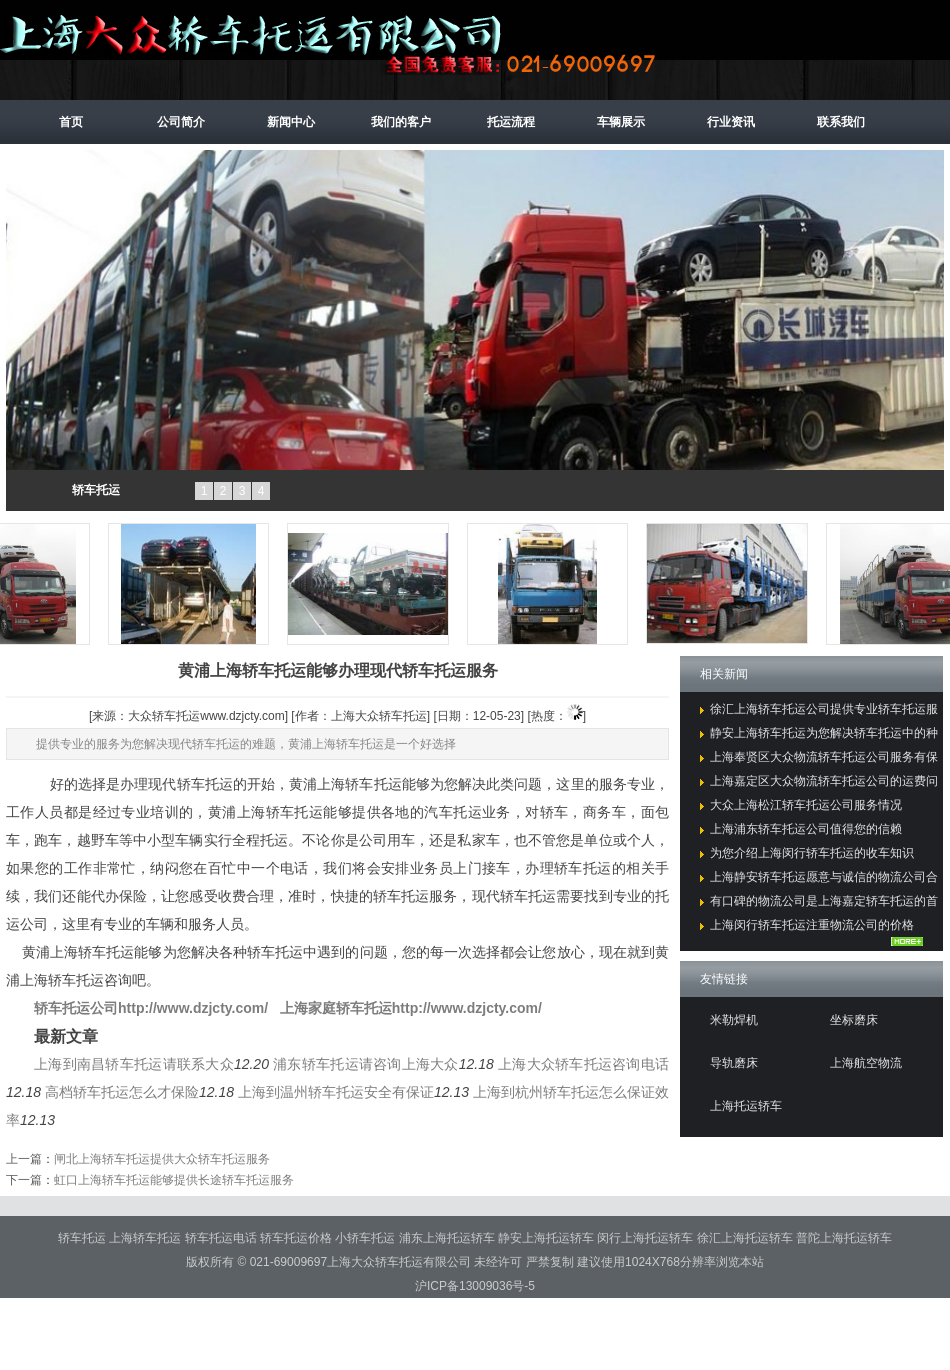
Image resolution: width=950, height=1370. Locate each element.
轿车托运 (96, 490)
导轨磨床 (734, 1063)
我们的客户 (401, 122)
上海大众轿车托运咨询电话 (583, 1064)
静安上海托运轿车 (547, 1238)
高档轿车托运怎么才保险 (122, 1092)
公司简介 (181, 122)
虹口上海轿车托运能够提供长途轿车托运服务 (174, 1180)
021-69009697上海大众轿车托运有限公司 (360, 1262)
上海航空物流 (866, 1063)
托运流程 (511, 122)
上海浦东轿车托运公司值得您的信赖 (806, 829)
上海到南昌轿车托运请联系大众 (134, 1064)
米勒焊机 (734, 1020)
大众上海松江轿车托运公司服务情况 (806, 805)
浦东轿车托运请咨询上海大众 (366, 1064)
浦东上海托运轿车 (448, 1238)
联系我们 (841, 122)
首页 (71, 122)
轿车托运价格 (297, 1238)
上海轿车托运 (146, 1238)
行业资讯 (731, 122)
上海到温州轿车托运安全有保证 (336, 1092)
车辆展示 (621, 122)
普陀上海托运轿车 (844, 1238)
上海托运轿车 (746, 1106)
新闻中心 (291, 122)
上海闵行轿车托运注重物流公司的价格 (812, 925)
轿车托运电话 (222, 1238)
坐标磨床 (854, 1020)
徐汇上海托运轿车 (746, 1238)
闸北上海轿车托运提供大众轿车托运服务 (162, 1159)
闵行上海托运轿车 (646, 1238)
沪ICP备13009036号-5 (475, 1286)
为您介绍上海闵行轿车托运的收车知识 (812, 853)
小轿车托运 (366, 1238)
